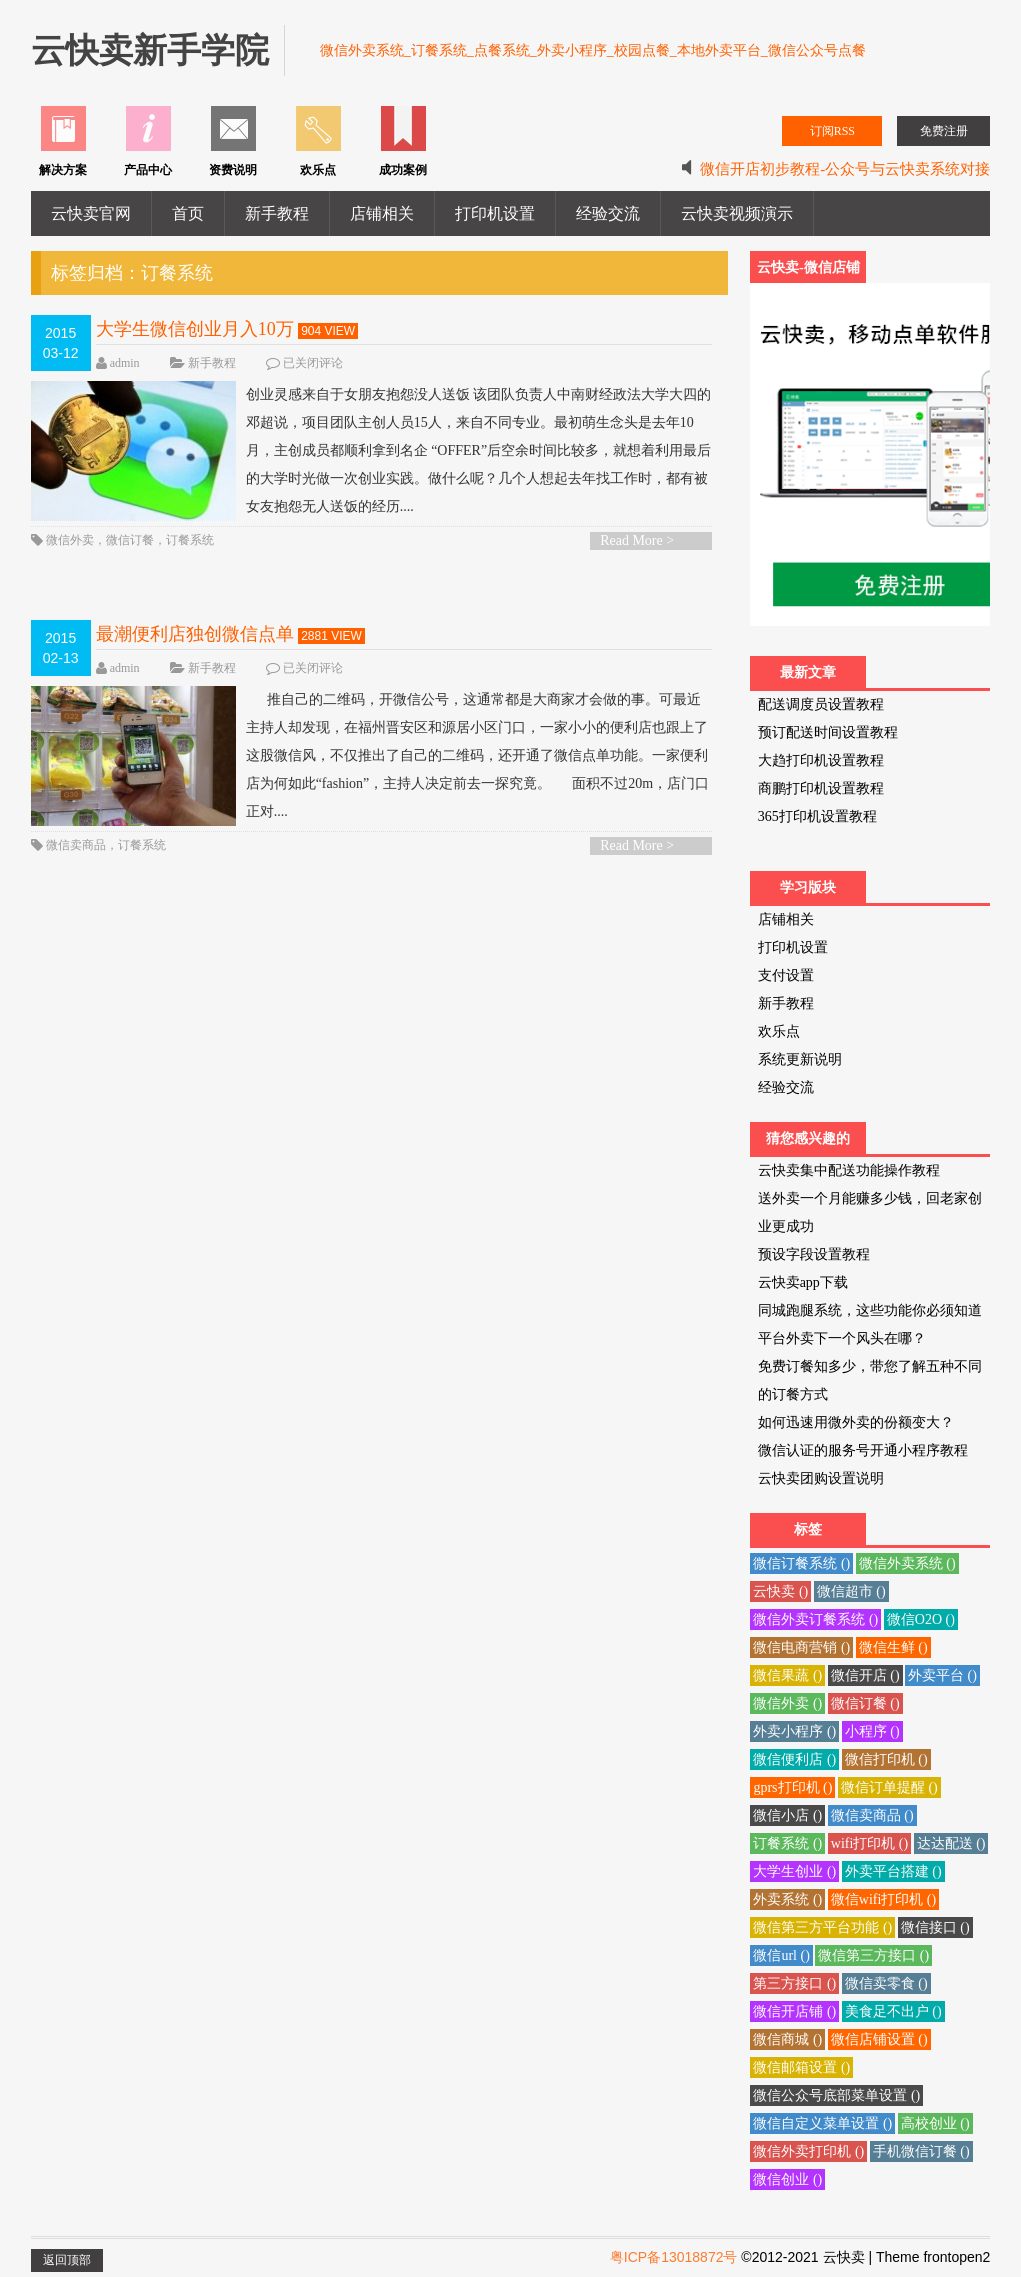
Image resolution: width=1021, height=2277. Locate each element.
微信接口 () (935, 1927)
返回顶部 (67, 2260)
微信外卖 (70, 540)
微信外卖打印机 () (808, 2151)
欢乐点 (779, 1031)
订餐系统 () (787, 1843)
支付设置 (786, 975)
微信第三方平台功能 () (822, 1927)
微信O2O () (921, 1619)
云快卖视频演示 (737, 213)
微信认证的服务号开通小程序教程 (863, 1450)
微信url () (781, 1955)
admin (125, 363)
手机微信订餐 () (921, 2151)
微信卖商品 (76, 845)
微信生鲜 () (893, 1647)
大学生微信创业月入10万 (195, 329)
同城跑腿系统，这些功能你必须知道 (870, 1310)
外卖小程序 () (794, 1731)
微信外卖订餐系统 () (815, 1619)
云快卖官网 (91, 213)
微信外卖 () (787, 1703)
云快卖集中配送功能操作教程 (849, 1170)
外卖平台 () (942, 1675)
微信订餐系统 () (801, 1563)
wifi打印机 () (869, 1843)
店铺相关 (382, 213)
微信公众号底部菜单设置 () (836, 2095)
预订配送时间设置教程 (828, 732)
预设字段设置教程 (814, 1254)
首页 (188, 213)
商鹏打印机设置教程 (821, 788)
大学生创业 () (794, 1871)
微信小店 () (787, 1815)
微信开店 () (865, 1675)
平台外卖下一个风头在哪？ (842, 1338)
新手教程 (277, 213)
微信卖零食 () (886, 1983)
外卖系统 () (787, 1899)
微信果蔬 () (787, 1675)
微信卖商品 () (872, 1815)
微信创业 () (787, 2179)
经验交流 (608, 213)
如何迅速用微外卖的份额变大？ (856, 1422)
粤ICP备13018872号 (674, 2257)
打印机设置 (495, 213)
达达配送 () (951, 1843)
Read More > (637, 540)
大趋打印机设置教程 (821, 760)
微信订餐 (130, 540)
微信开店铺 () (794, 2011)
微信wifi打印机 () (883, 1899)
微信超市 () (851, 1591)
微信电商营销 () (801, 1647)
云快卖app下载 (803, 1282)
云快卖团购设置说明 (821, 1478)
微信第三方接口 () (873, 1955)
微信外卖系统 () (907, 1563)
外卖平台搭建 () (893, 1871)
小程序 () (872, 1731)
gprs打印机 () (792, 1787)
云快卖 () (780, 1591)
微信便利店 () (794, 1759)
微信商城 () (787, 2039)
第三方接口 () (794, 1983)
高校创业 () (935, 2123)
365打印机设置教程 (817, 816)
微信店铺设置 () (879, 2039)
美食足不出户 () (893, 2011)
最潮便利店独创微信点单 (195, 634)
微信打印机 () (886, 1759)
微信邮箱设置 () (801, 2067)
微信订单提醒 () (889, 1787)
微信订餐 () (865, 1703)
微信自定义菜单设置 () (822, 2123)
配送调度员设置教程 (821, 704)
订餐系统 (190, 540)
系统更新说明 (800, 1059)
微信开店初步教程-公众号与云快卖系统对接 (845, 169)
